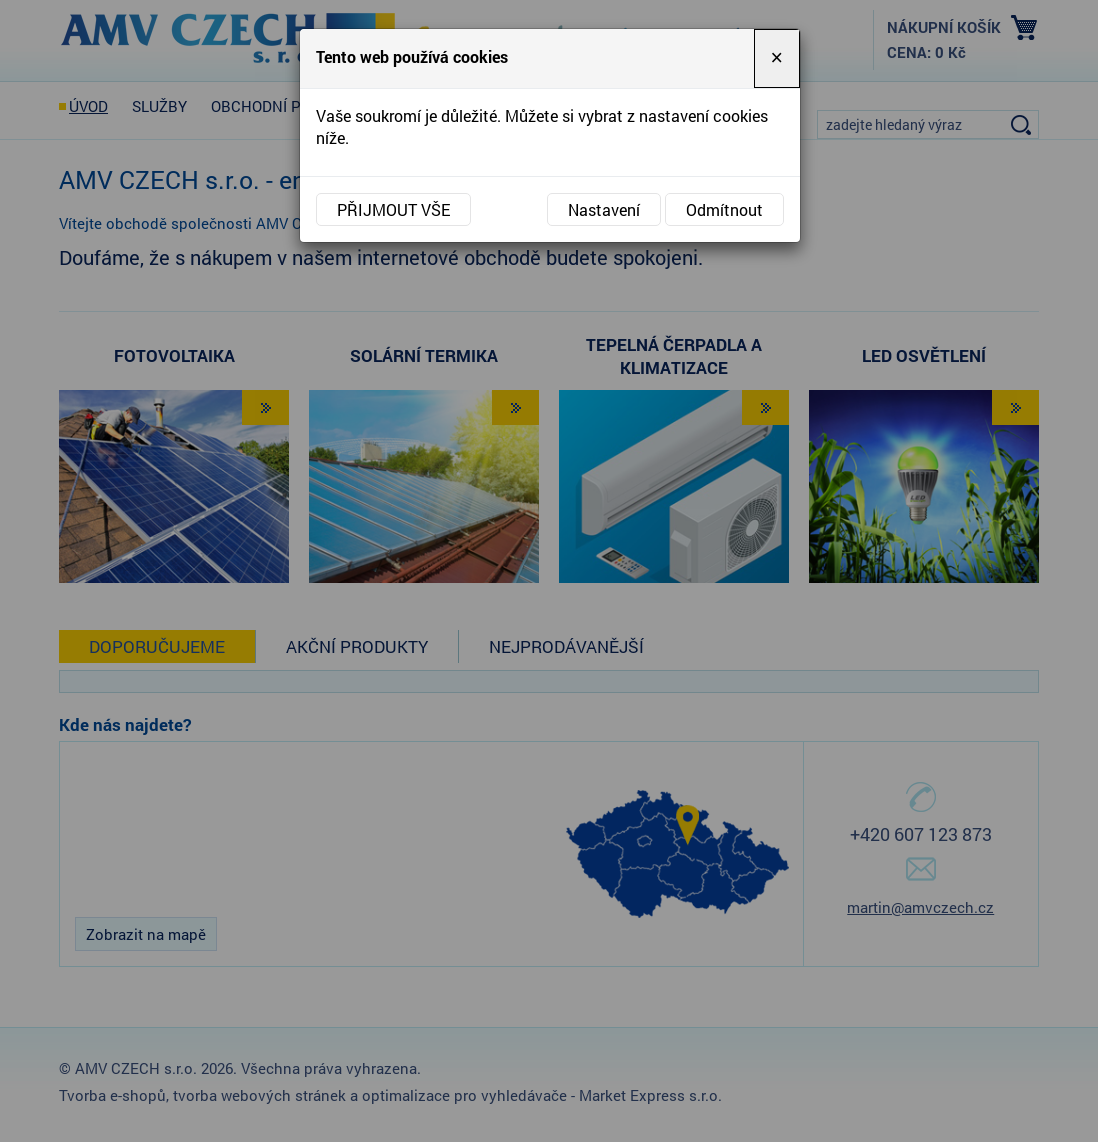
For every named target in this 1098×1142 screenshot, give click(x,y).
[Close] (777, 58)
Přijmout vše (393, 209)
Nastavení (604, 209)
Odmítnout (724, 209)
